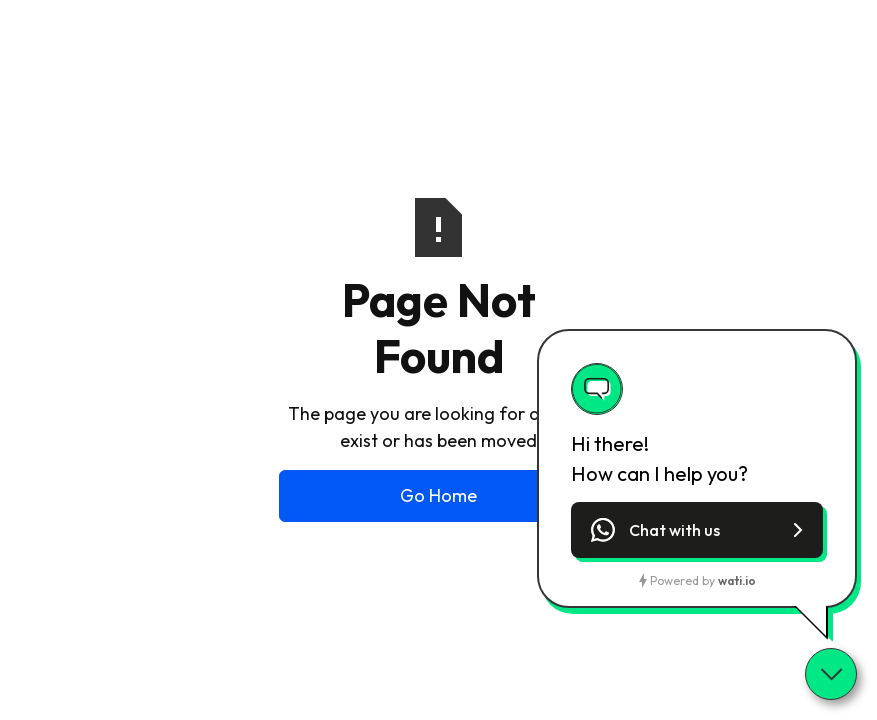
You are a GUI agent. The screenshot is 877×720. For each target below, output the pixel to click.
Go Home (438, 495)
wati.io (737, 580)
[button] (697, 530)
